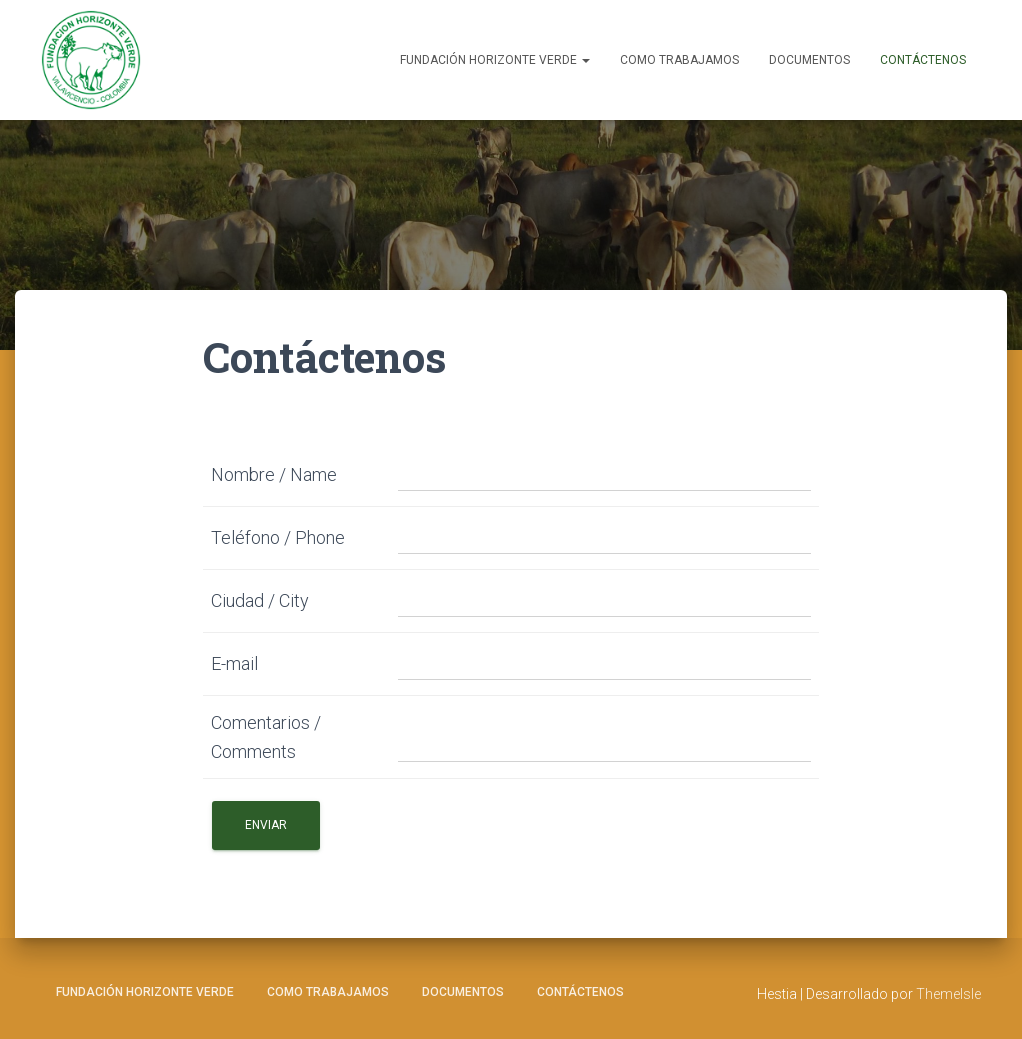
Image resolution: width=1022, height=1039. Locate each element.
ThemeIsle (948, 994)
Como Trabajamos (679, 60)
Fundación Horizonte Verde (495, 60)
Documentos (809, 60)
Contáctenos (923, 60)
